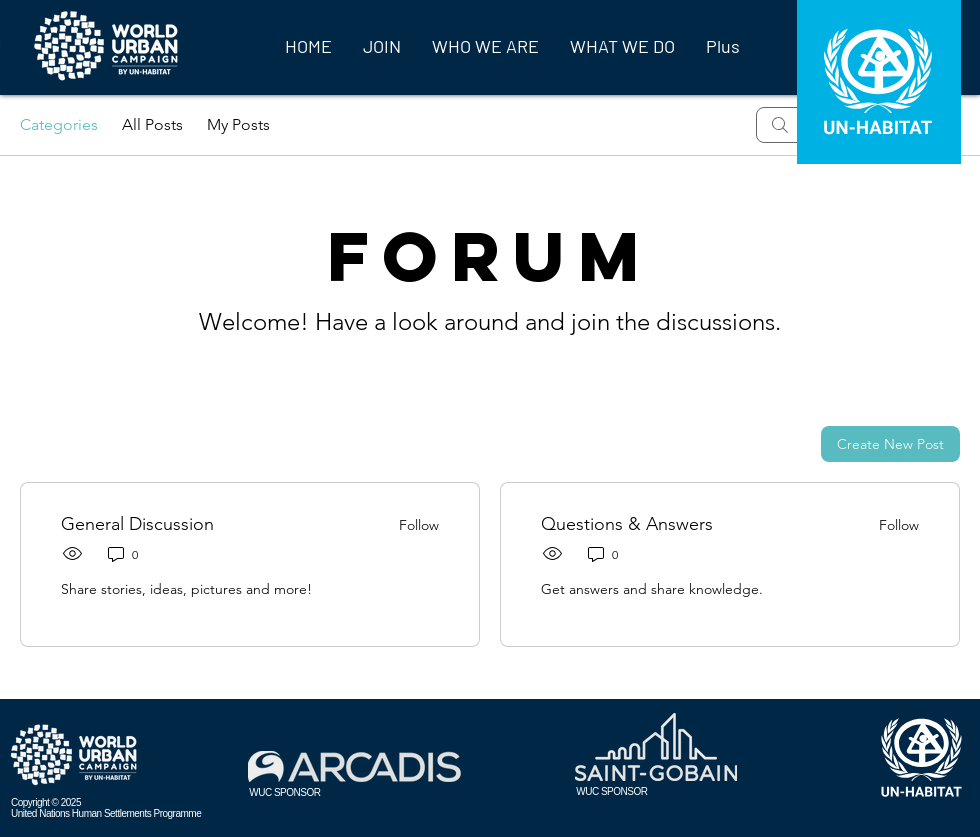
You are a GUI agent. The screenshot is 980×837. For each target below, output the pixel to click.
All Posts (152, 124)
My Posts (238, 124)
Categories (59, 124)
